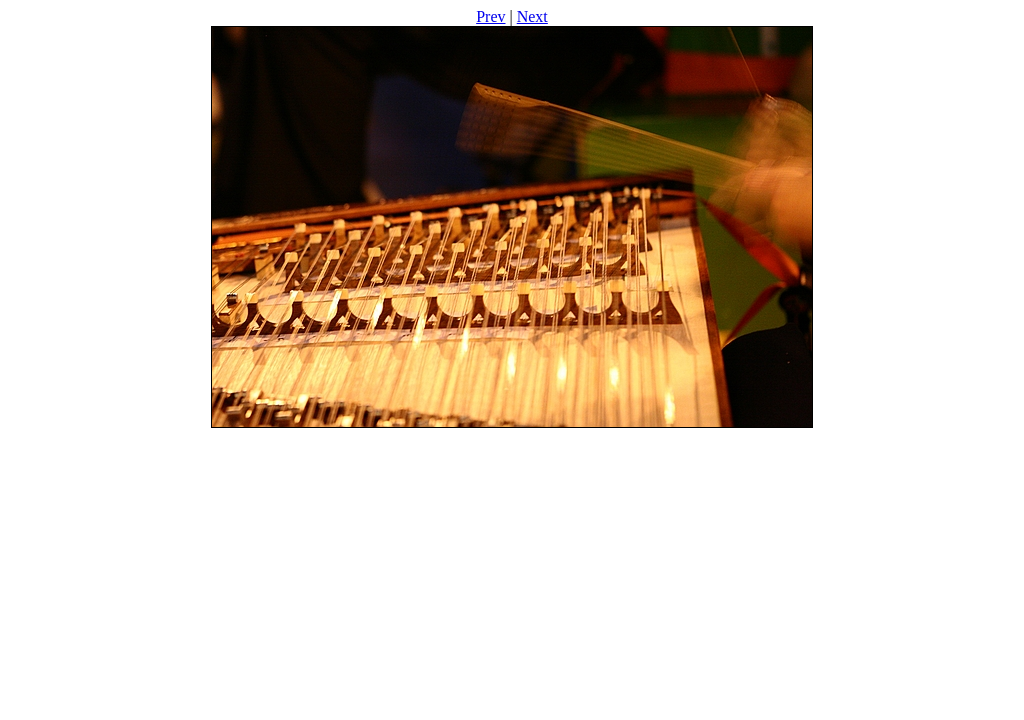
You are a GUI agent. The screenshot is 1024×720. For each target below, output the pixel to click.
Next (532, 16)
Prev (490, 16)
